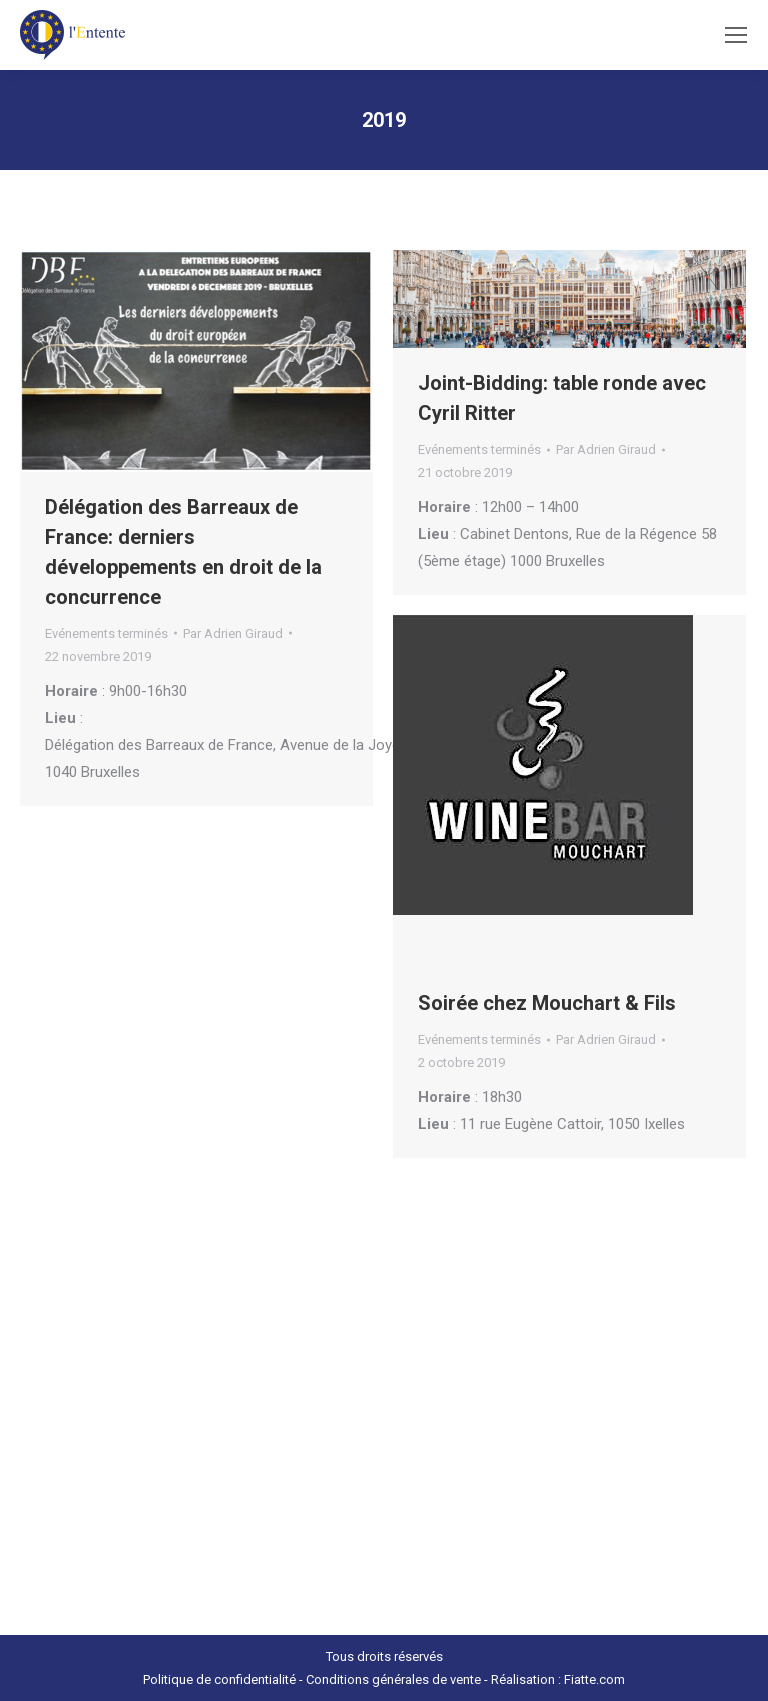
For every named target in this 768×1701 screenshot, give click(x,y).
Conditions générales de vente (393, 1679)
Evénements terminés (106, 633)
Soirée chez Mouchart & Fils (547, 1003)
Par (233, 633)
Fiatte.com (594, 1679)
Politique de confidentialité (219, 1679)
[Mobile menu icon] (736, 35)
